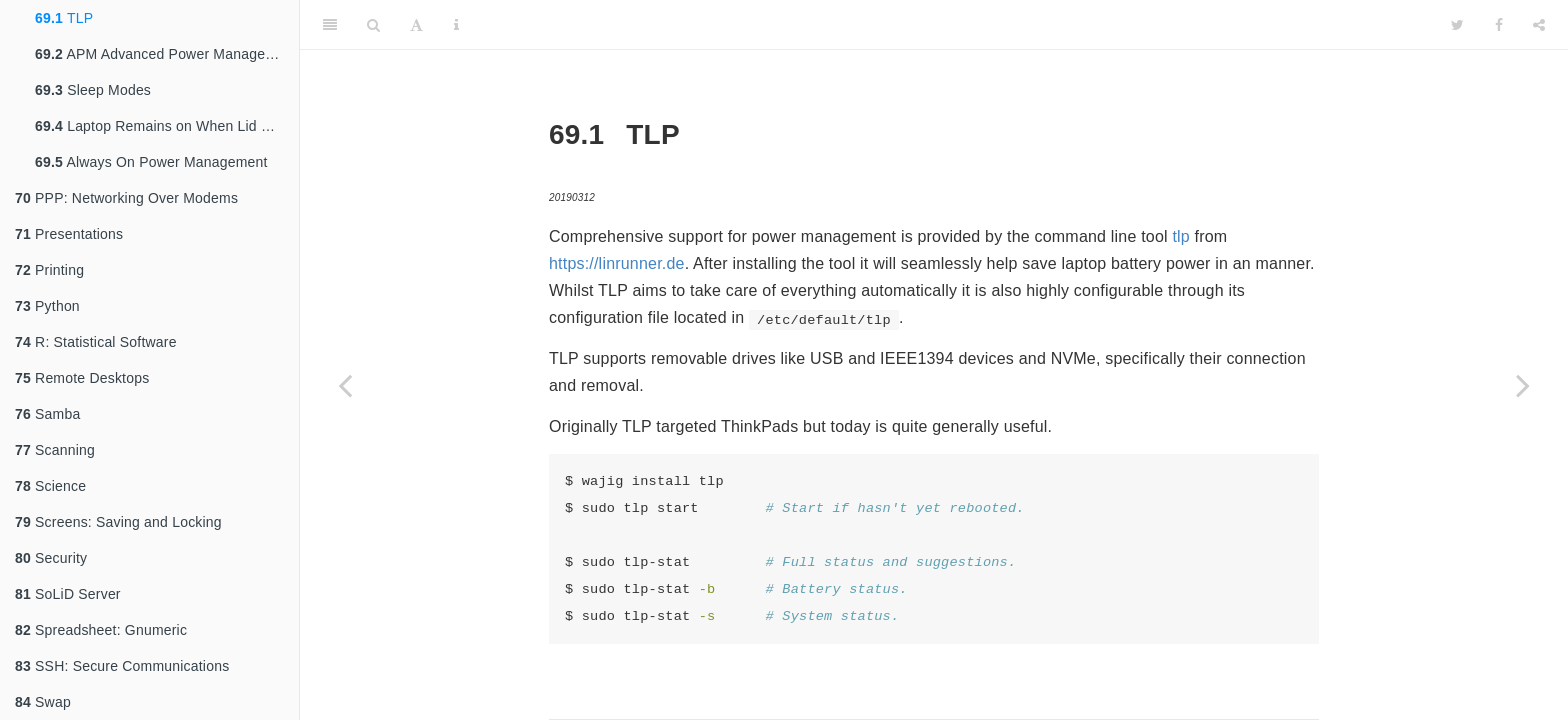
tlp (1181, 236)
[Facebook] (1499, 25)
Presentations (69, 234)
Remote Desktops (82, 378)
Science (50, 486)
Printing (49, 270)
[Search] (373, 25)
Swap (43, 702)
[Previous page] (345, 385)
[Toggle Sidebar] (330, 25)
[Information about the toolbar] (456, 25)
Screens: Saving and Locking (118, 522)
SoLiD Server (68, 594)
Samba (47, 414)
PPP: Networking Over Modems (126, 198)
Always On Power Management (151, 162)
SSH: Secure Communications (122, 666)
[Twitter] (1457, 25)
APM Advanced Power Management (166, 54)
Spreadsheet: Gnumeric (101, 630)
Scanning (55, 450)
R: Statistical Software (96, 342)
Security (51, 558)
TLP (64, 18)
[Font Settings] (416, 25)
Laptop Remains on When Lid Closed (167, 126)
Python (47, 306)
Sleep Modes (93, 90)
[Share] (1539, 25)
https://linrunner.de (617, 263)
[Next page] (1523, 385)
